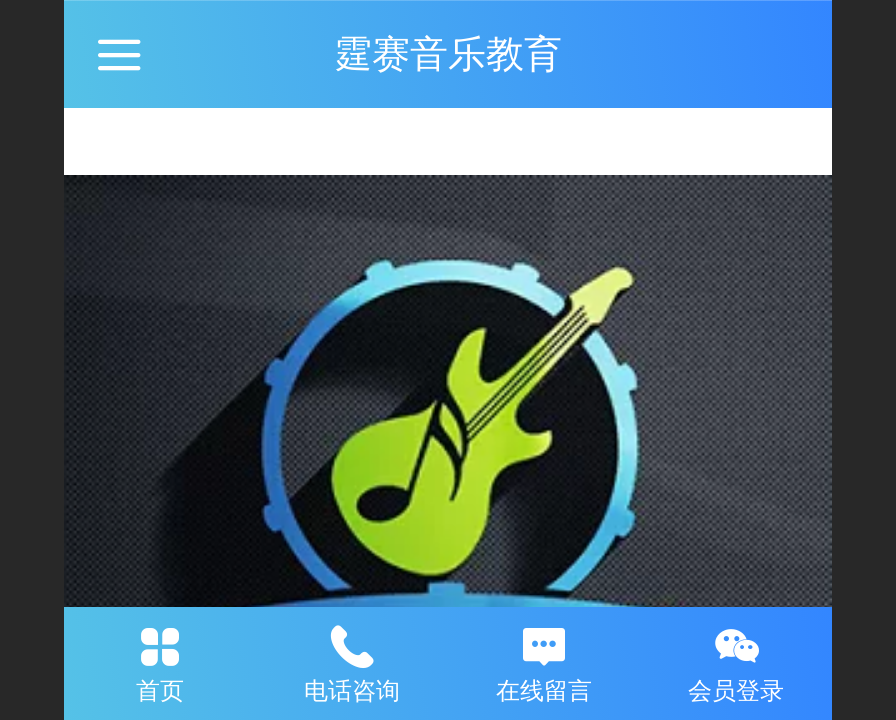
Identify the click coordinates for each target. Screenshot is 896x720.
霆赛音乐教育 (448, 53)
